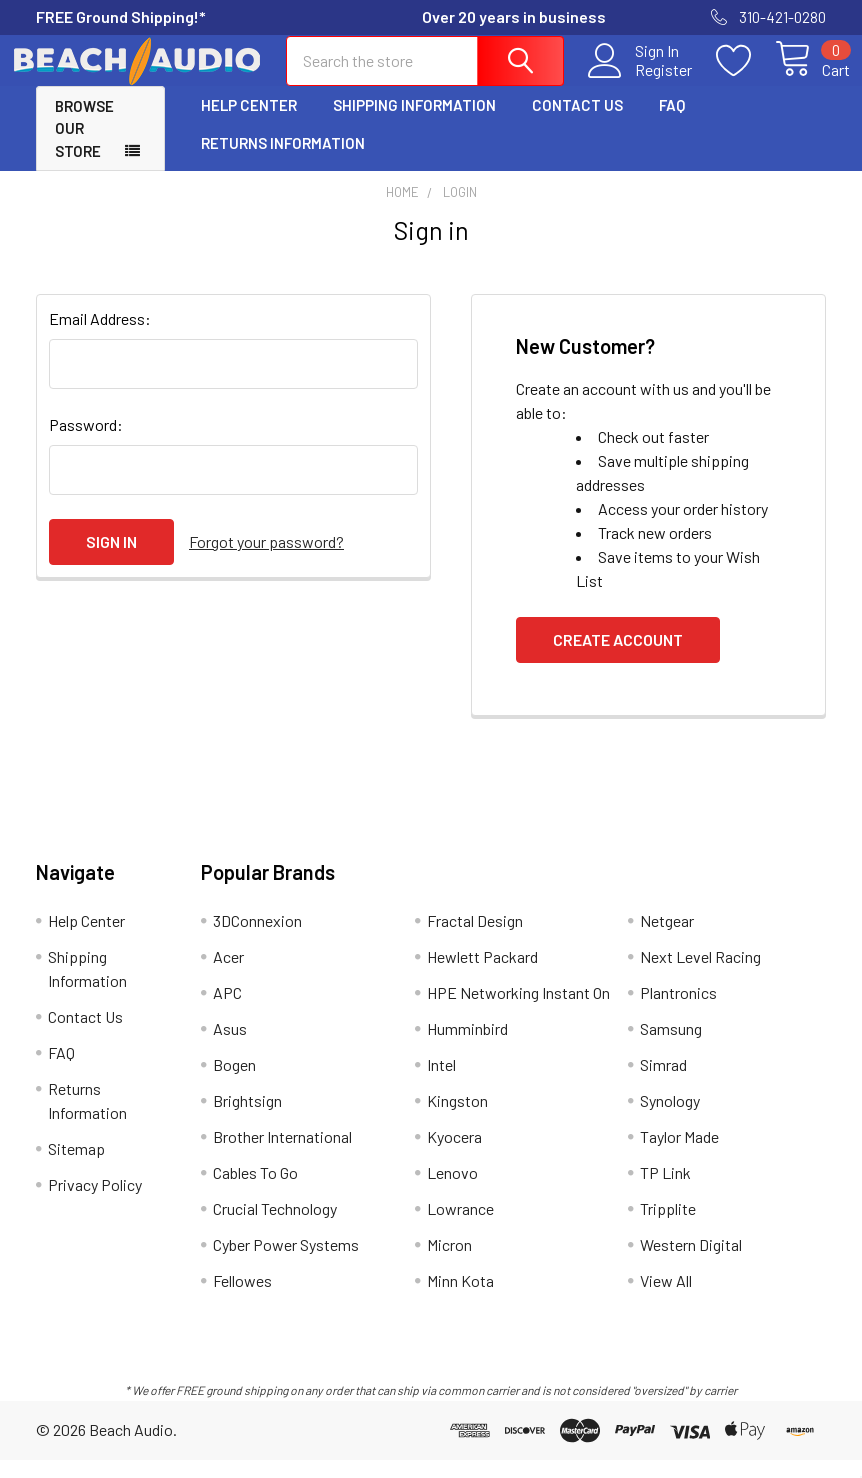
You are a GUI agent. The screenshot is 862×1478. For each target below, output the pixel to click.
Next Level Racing (700, 974)
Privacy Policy (95, 1202)
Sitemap (76, 1166)
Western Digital (691, 1262)
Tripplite (668, 1226)
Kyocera (454, 1154)
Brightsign (247, 1118)
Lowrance (460, 1226)
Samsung (671, 1046)
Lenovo (452, 1190)
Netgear (667, 938)
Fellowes (242, 1298)
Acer (228, 974)
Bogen (234, 1082)
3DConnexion (257, 938)
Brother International (282, 1154)
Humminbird (467, 1046)
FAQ (672, 123)
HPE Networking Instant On (518, 1010)
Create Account (618, 657)
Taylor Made (679, 1154)
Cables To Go (255, 1190)
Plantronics (678, 1010)
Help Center (249, 123)
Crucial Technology (275, 1226)
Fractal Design (475, 938)
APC (227, 1010)
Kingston (457, 1118)
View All (666, 1298)
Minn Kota (460, 1298)
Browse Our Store (84, 146)
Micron (449, 1262)
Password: (86, 442)
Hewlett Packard (482, 974)
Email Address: (100, 336)
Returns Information (283, 161)
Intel (441, 1082)
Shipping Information (414, 123)
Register (639, 81)
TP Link (665, 1190)
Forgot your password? (266, 559)
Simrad (663, 1082)
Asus (230, 1046)
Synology (670, 1118)
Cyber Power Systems (286, 1262)
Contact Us (577, 123)
